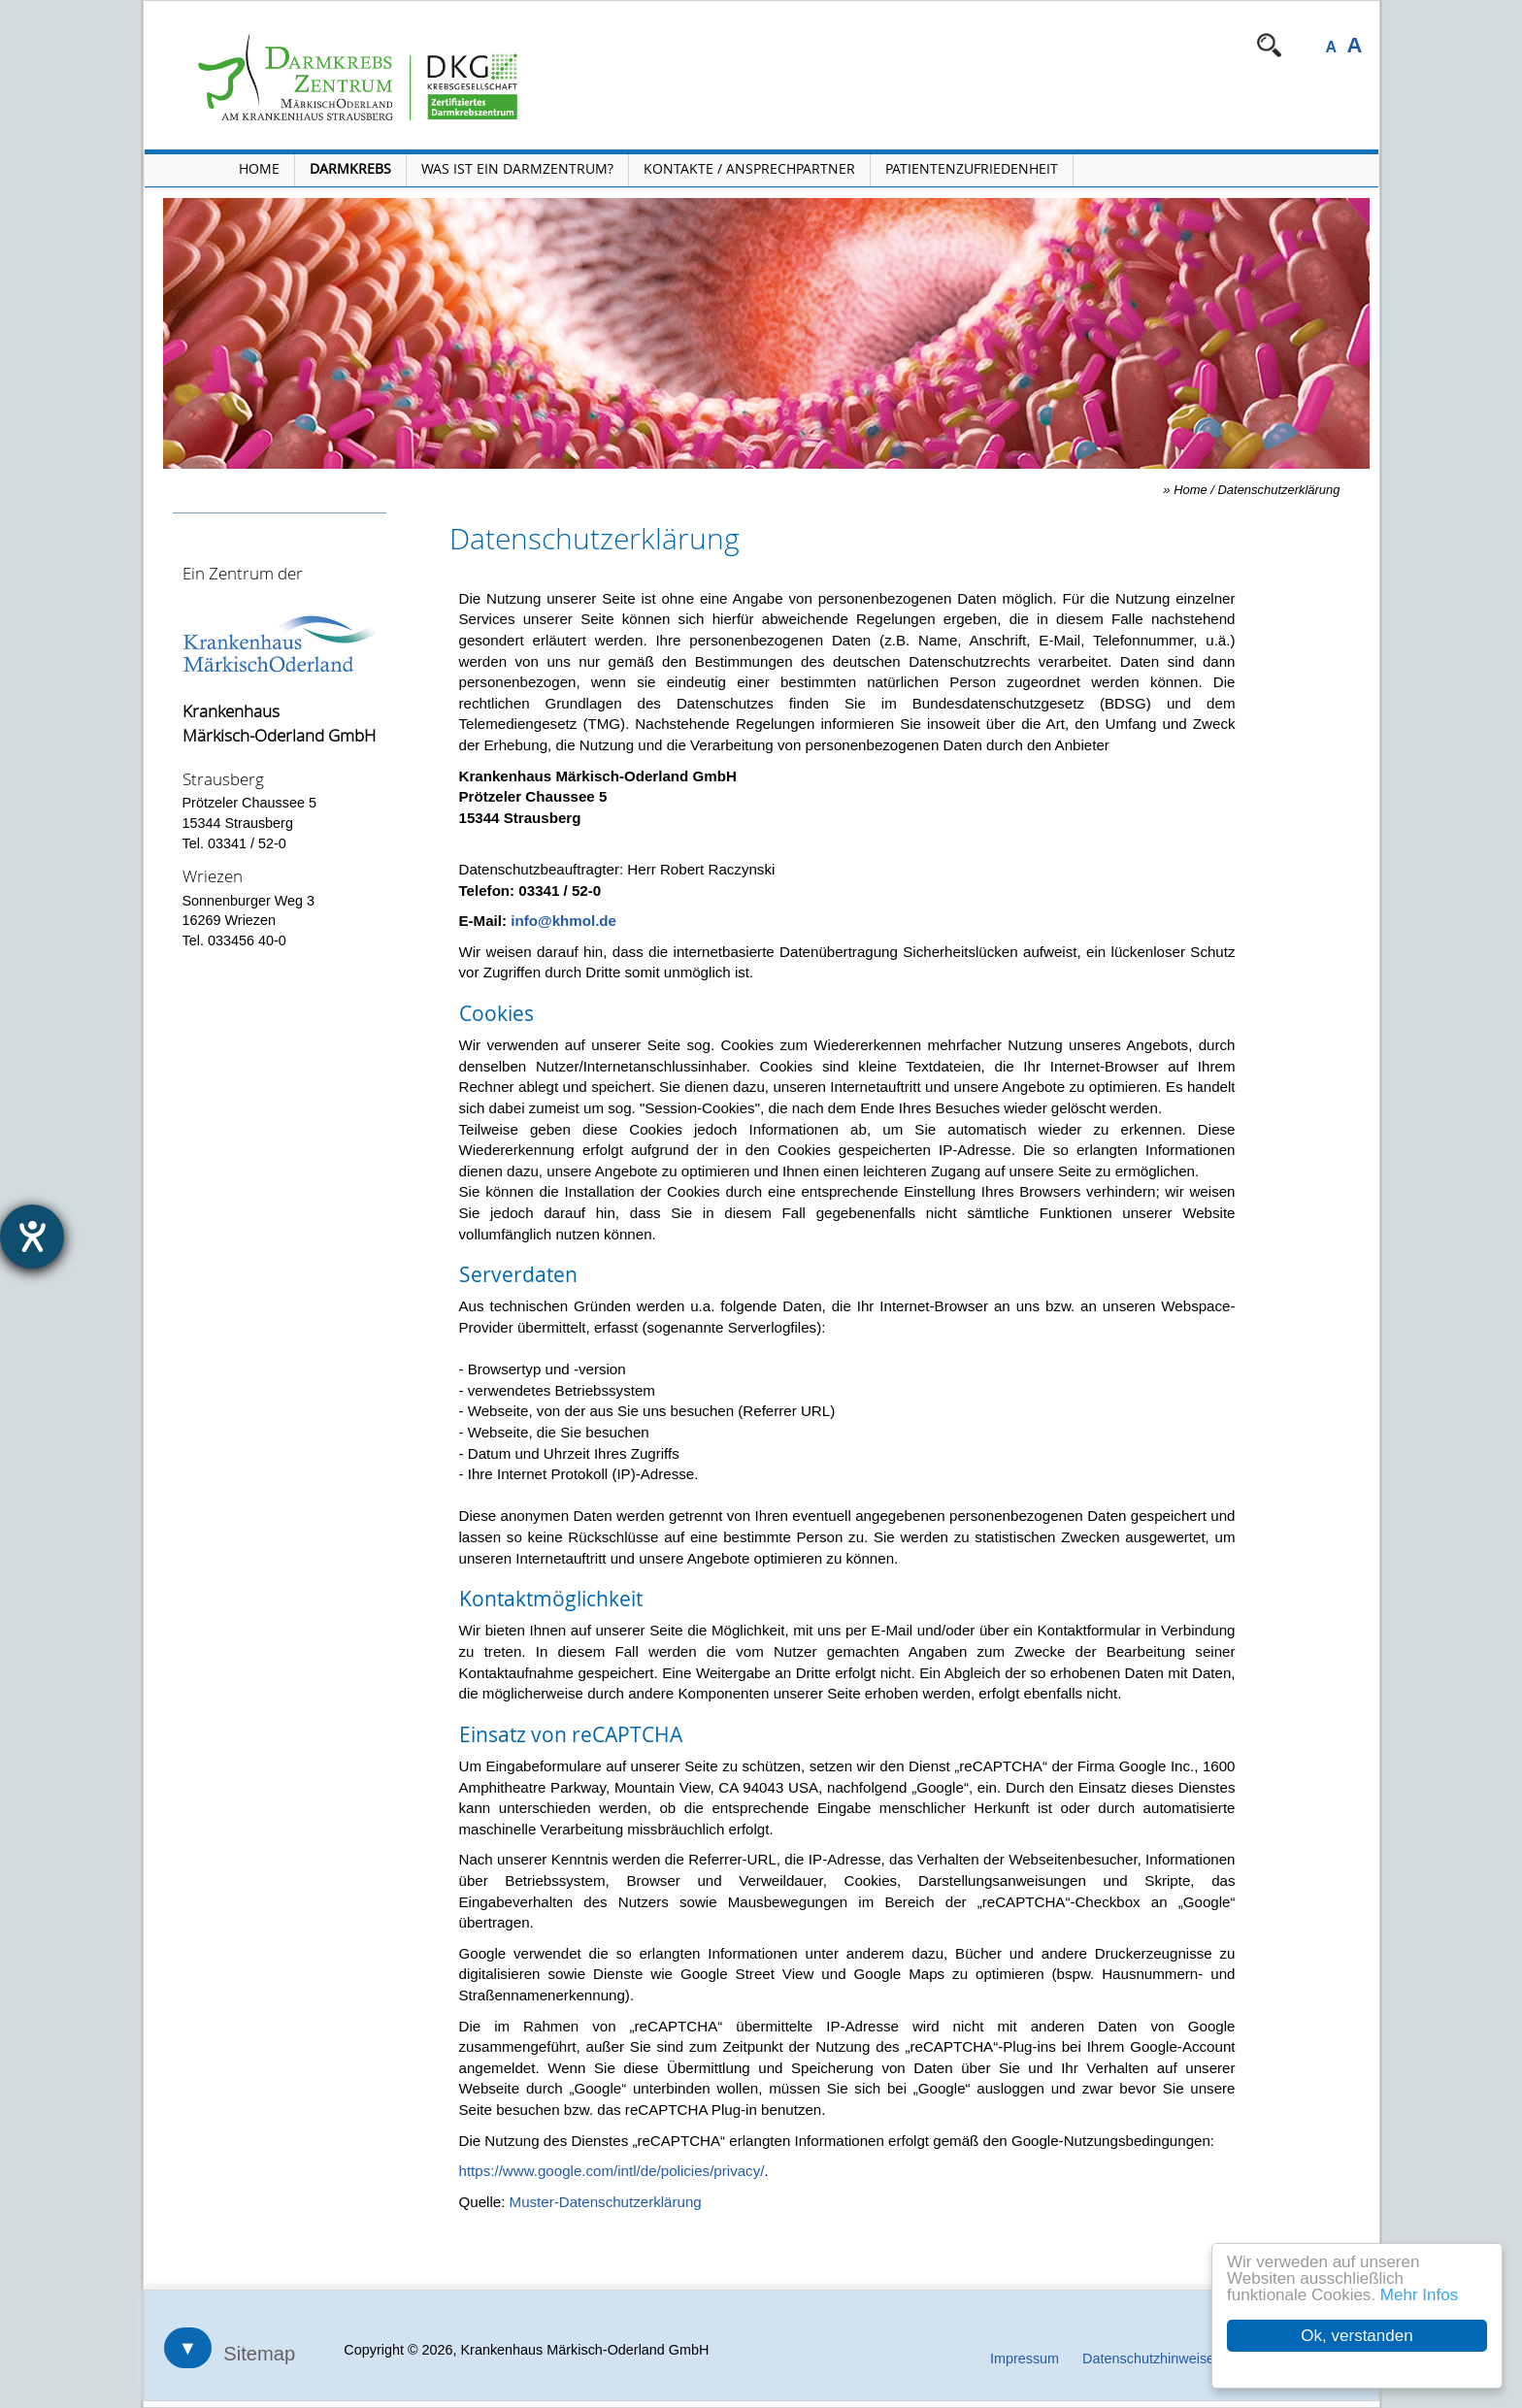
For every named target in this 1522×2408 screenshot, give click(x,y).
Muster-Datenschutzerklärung (606, 2202)
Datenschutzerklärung (1278, 489)
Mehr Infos (1419, 2295)
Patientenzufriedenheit (971, 168)
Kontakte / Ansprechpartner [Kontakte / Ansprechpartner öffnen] (749, 168)
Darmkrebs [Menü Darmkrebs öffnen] (350, 168)
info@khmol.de (563, 920)
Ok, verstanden (1357, 2335)
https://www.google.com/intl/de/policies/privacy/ (612, 2170)
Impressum (1024, 2358)
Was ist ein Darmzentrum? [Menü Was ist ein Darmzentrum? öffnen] (517, 168)
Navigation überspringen (683, 45)
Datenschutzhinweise (1148, 2358)
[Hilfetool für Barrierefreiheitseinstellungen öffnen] (32, 1236)
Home (1191, 489)
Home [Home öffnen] (259, 168)
